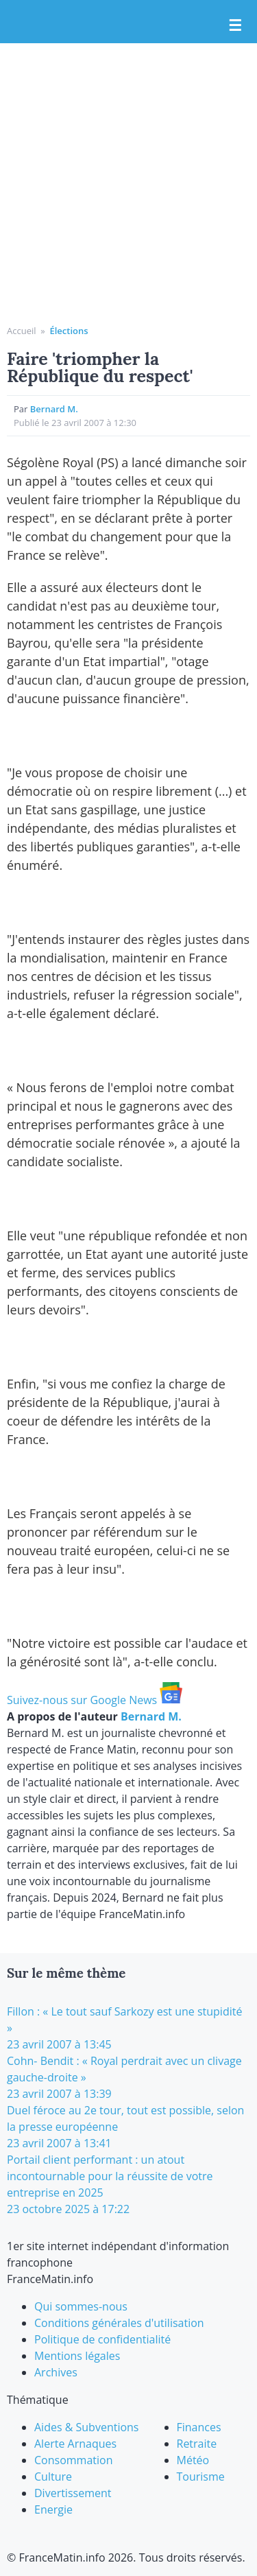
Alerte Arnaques (75, 2443)
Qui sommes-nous (80, 2306)
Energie (53, 2509)
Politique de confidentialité (102, 2339)
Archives (55, 2372)
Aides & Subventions (86, 2427)
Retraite (197, 2443)
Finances (199, 2427)
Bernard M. (54, 409)
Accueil (21, 330)
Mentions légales (77, 2355)
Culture (53, 2476)
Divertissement (72, 2493)
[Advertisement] (128, 189)
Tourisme (201, 2476)
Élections (68, 330)
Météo (193, 2460)
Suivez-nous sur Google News (94, 1700)
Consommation (73, 2460)
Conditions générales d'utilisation (119, 2322)
